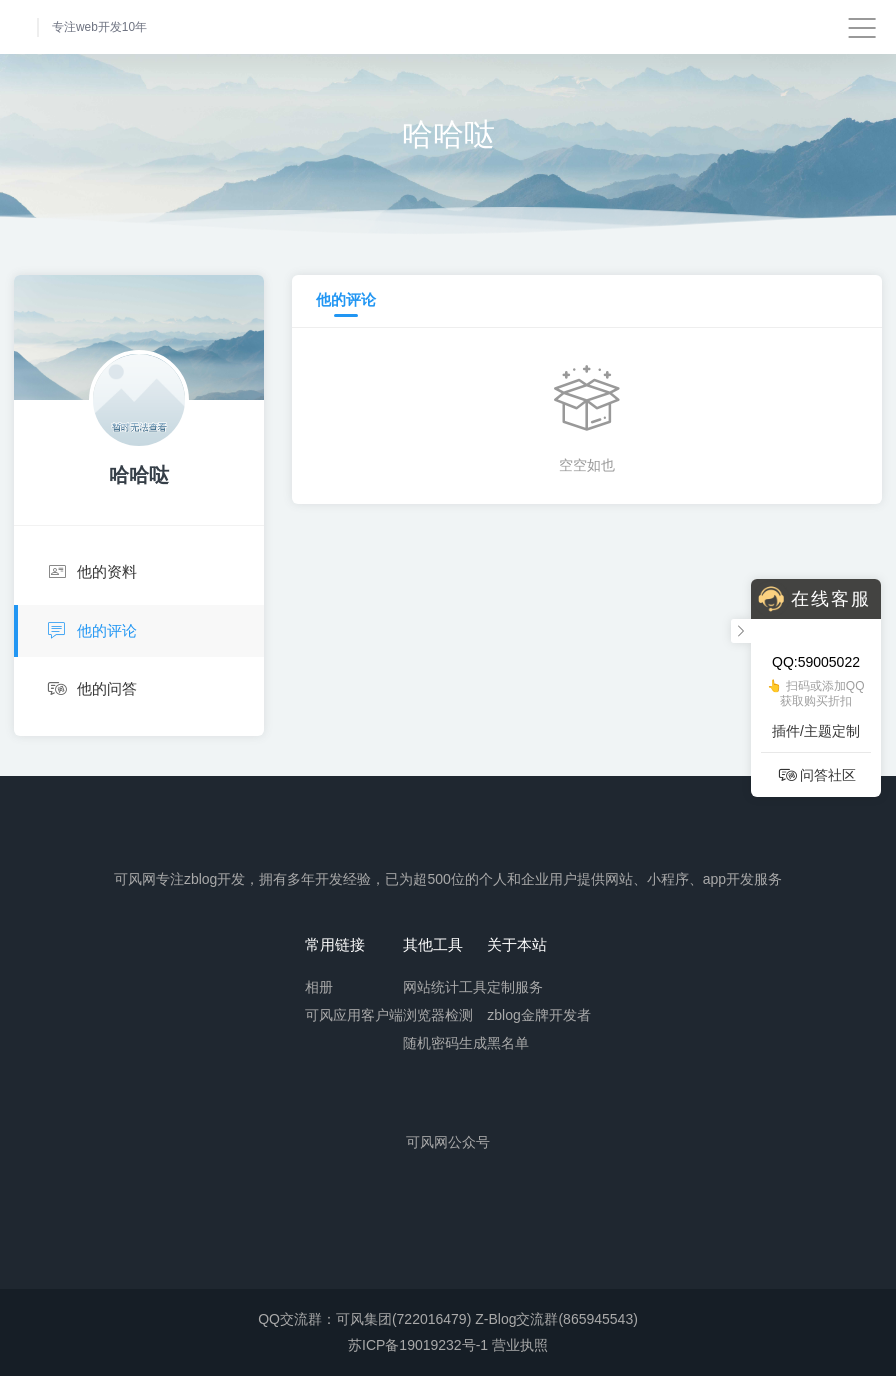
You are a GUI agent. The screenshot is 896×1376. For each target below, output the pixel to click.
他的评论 (90, 631)
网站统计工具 (445, 986)
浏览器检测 (438, 1014)
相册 (319, 986)
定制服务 (515, 986)
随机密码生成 (445, 1042)
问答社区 (816, 775)
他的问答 (91, 689)
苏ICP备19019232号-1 (418, 1345)
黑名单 (508, 1042)
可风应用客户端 (354, 1014)
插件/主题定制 (816, 731)
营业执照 (520, 1345)
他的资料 (91, 572)
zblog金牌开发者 (538, 1014)
